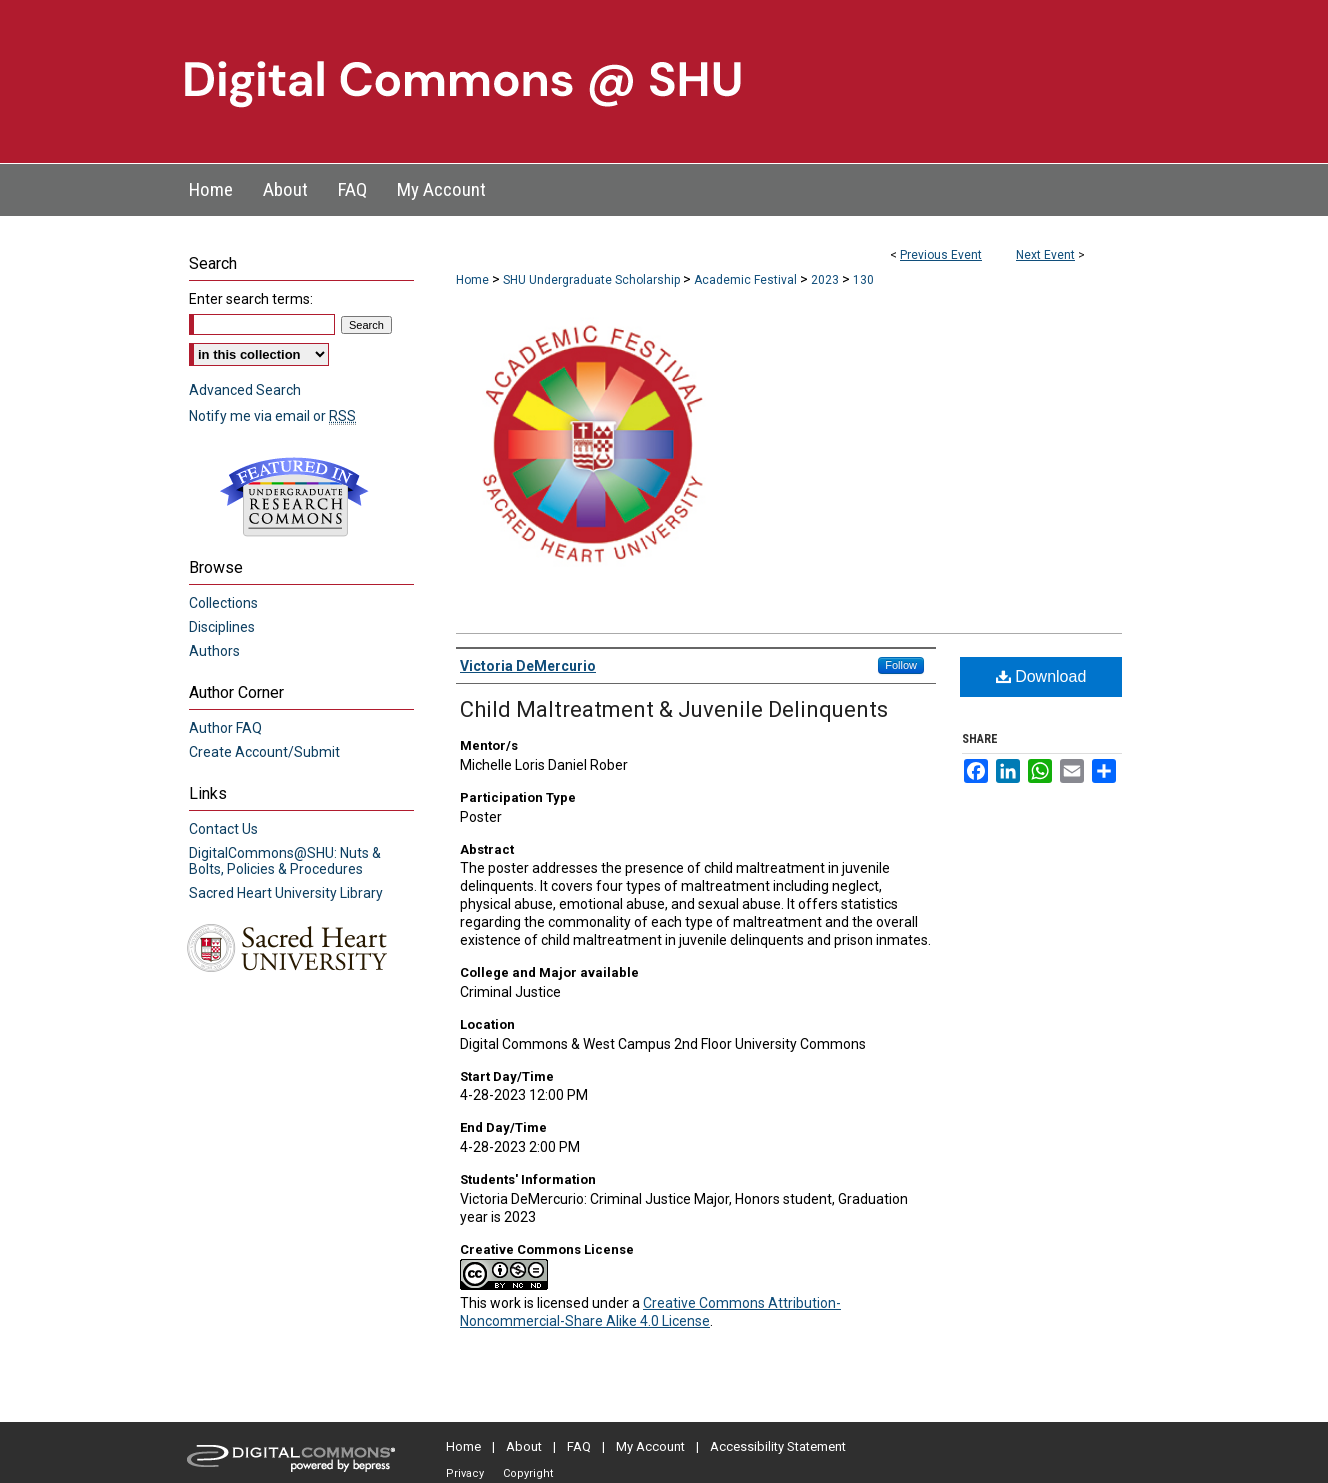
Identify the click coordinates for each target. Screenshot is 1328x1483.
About (524, 1446)
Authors (214, 651)
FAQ (579, 1446)
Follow (901, 665)
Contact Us (223, 829)
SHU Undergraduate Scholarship (593, 280)
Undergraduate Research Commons (294, 497)
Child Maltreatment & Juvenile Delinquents (674, 709)
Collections (223, 603)
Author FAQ (225, 728)
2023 (826, 280)
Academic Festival (747, 280)
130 (863, 280)
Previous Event (941, 255)
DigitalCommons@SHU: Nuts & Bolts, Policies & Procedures (285, 861)
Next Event (1045, 255)
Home (472, 280)
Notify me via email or (272, 416)
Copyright (528, 1473)
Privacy (465, 1473)
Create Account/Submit (264, 752)
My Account (650, 1446)
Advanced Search (245, 390)
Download (1041, 676)
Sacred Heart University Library (286, 893)
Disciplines (222, 627)
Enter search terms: (251, 299)
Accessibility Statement (778, 1446)
